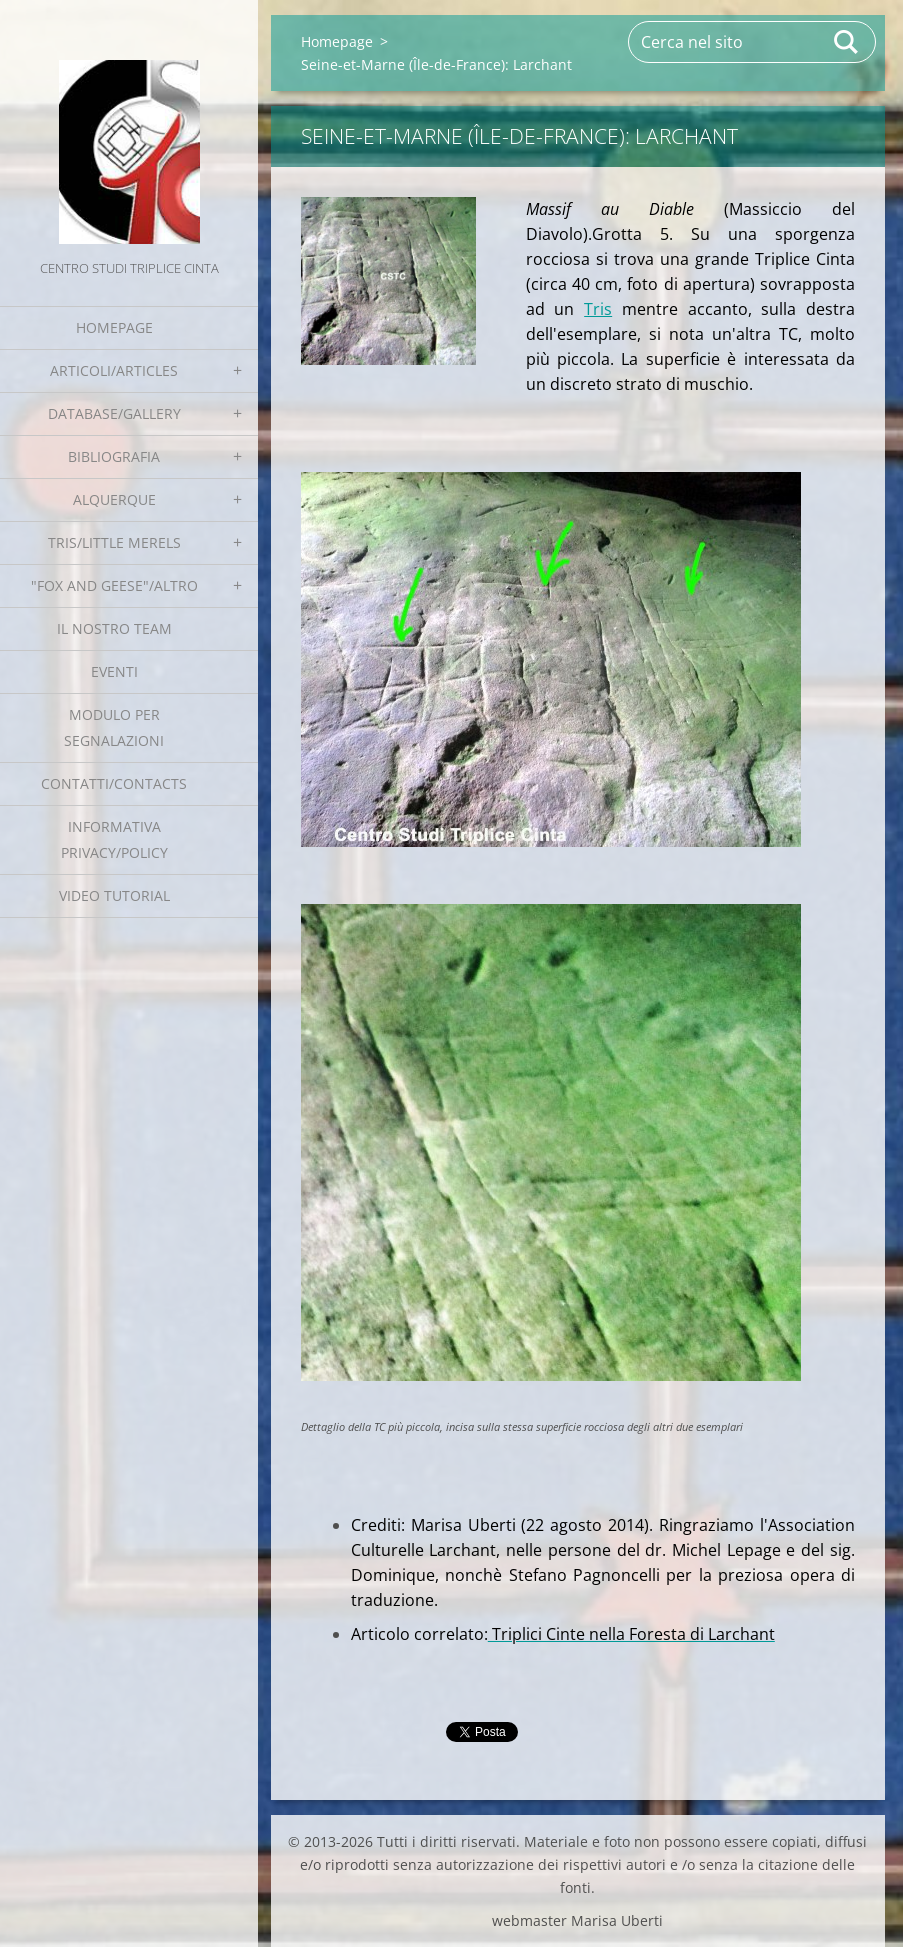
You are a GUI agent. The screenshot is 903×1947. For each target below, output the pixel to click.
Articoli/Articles (114, 370)
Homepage (114, 327)
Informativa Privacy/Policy (114, 839)
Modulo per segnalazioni (114, 727)
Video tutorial (114, 895)
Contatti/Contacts (114, 783)
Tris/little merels (114, 542)
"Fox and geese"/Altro (114, 585)
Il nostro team (114, 628)
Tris (598, 309)
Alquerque (114, 499)
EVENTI (114, 671)
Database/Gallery (114, 413)
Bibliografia (114, 456)
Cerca (847, 42)
